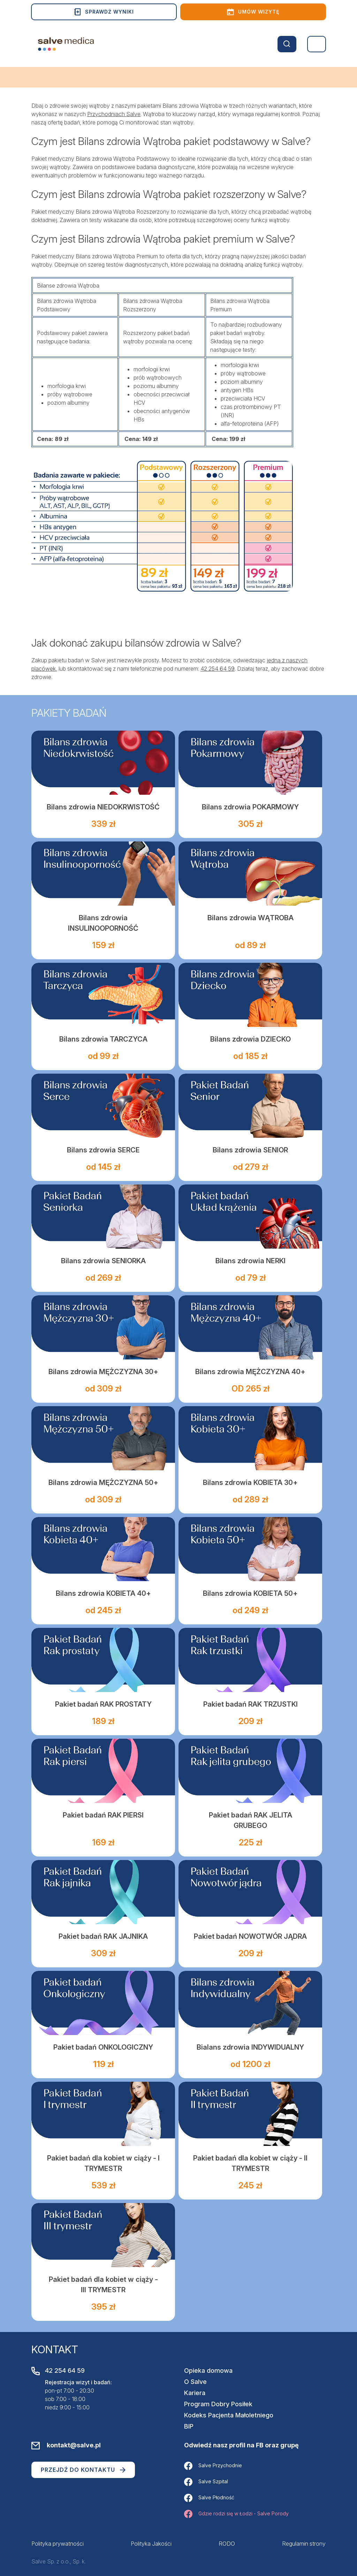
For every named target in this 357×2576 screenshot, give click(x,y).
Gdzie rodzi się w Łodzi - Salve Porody (236, 2514)
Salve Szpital (206, 2482)
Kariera (194, 2392)
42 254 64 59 (217, 668)
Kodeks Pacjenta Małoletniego (228, 2415)
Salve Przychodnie (213, 2466)
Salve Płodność (209, 2498)
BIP (188, 2426)
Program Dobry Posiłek (218, 2404)
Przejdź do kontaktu (83, 2469)
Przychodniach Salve (113, 113)
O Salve (195, 2381)
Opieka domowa (208, 2370)
